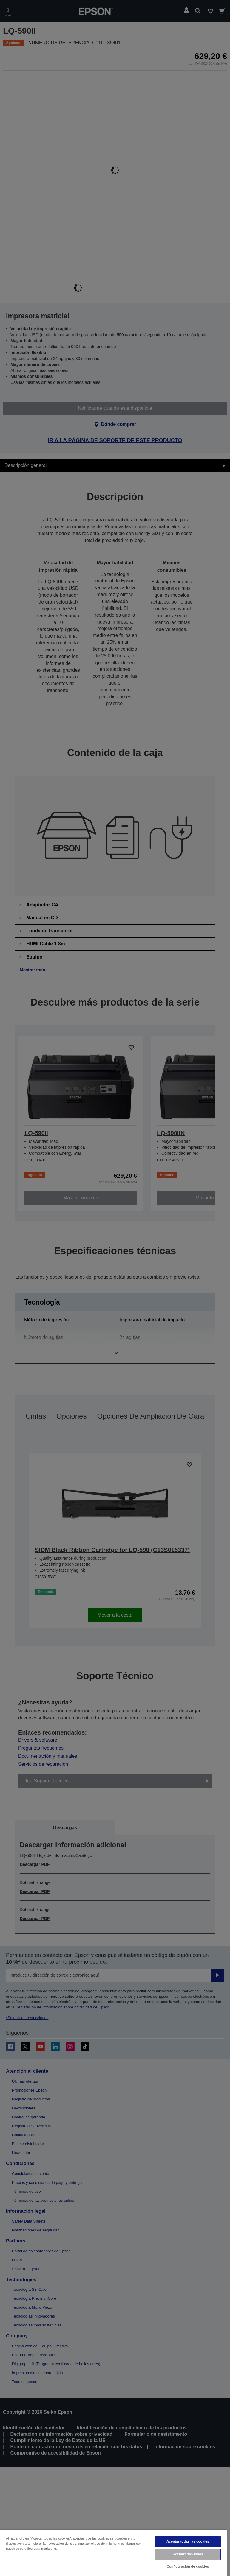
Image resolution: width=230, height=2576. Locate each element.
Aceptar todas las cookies (187, 2541)
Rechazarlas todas (188, 2554)
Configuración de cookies (188, 2566)
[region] (113, 2553)
